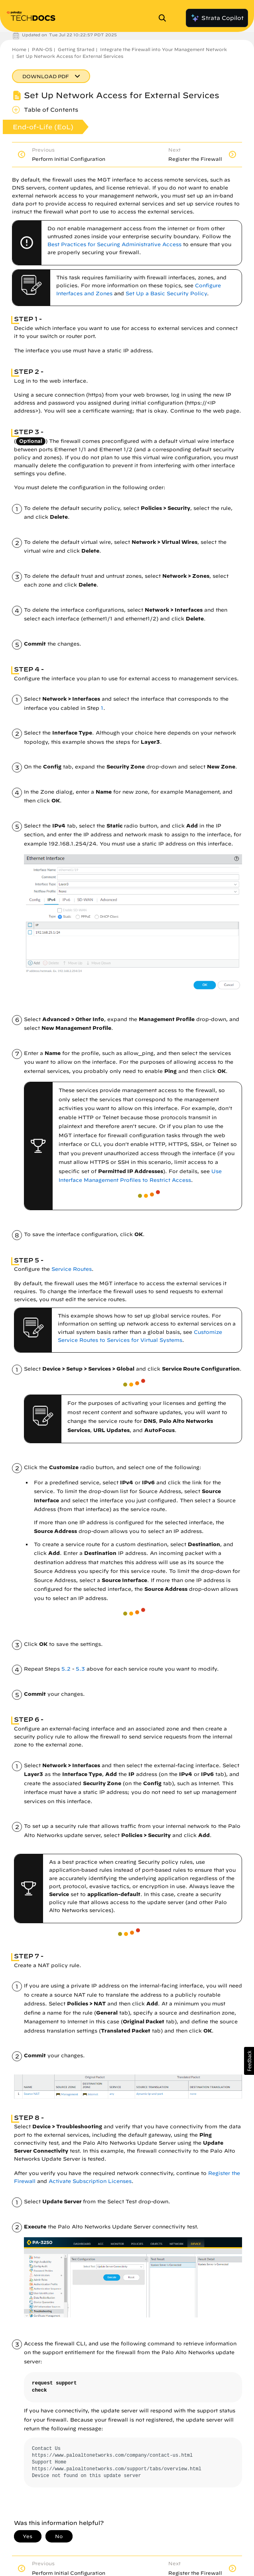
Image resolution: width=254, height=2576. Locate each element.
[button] (249, 2061)
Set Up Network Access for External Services (69, 56)
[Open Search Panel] (165, 18)
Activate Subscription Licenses (90, 2181)
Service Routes (71, 1269)
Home (19, 49)
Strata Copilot (217, 18)
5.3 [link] (80, 1669)
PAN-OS (42, 49)
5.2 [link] (66, 1669)
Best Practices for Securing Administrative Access (114, 244)
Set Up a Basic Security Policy (166, 293)
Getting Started (76, 49)
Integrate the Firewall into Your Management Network (163, 49)
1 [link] (102, 708)
